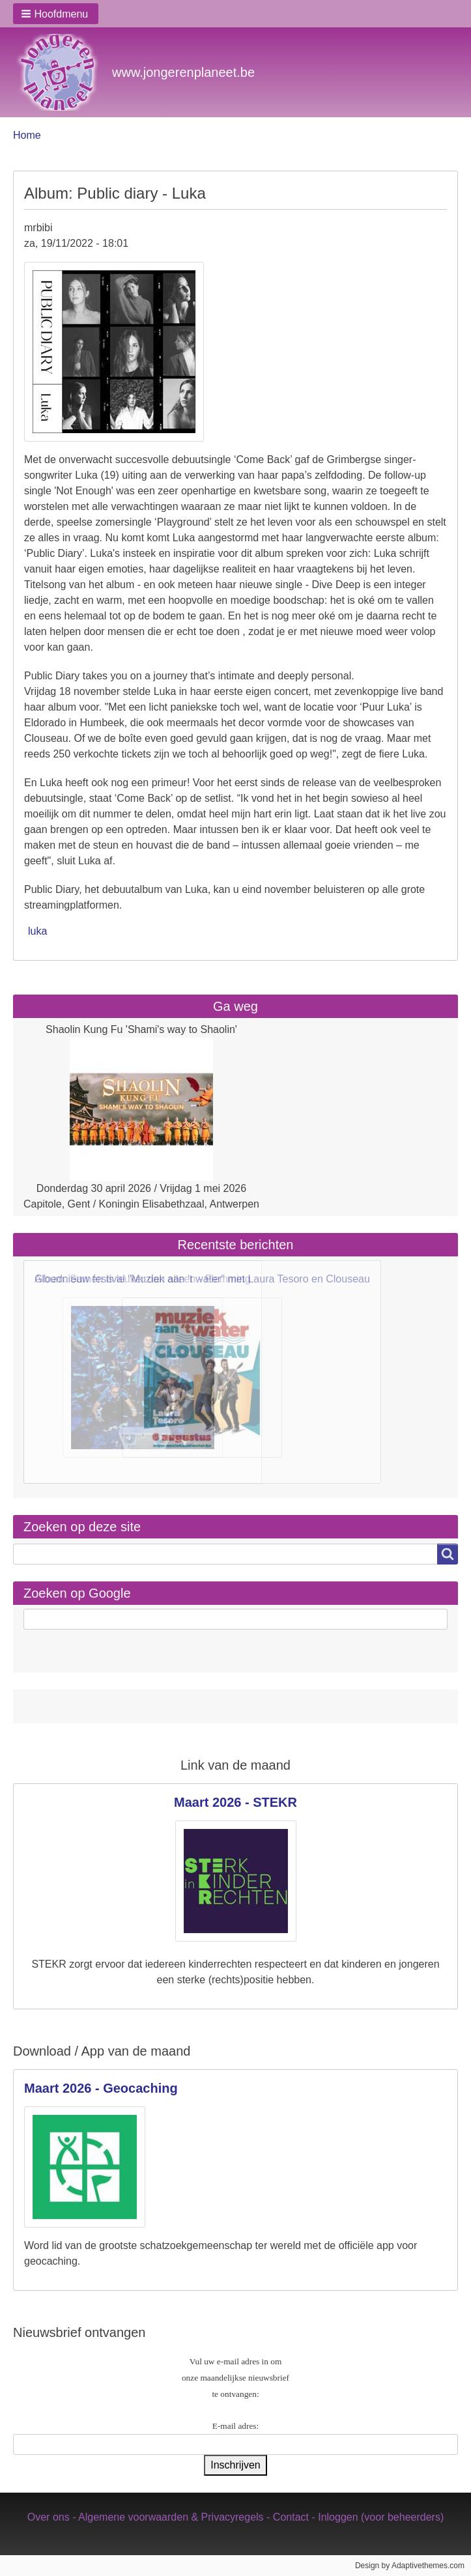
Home (27, 135)
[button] (55, 13)
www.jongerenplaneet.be (183, 72)
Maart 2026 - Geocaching (101, 2088)
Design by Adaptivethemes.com (409, 2565)
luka (37, 931)
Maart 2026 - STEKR (235, 1802)
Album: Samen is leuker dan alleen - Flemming (143, 1278)
